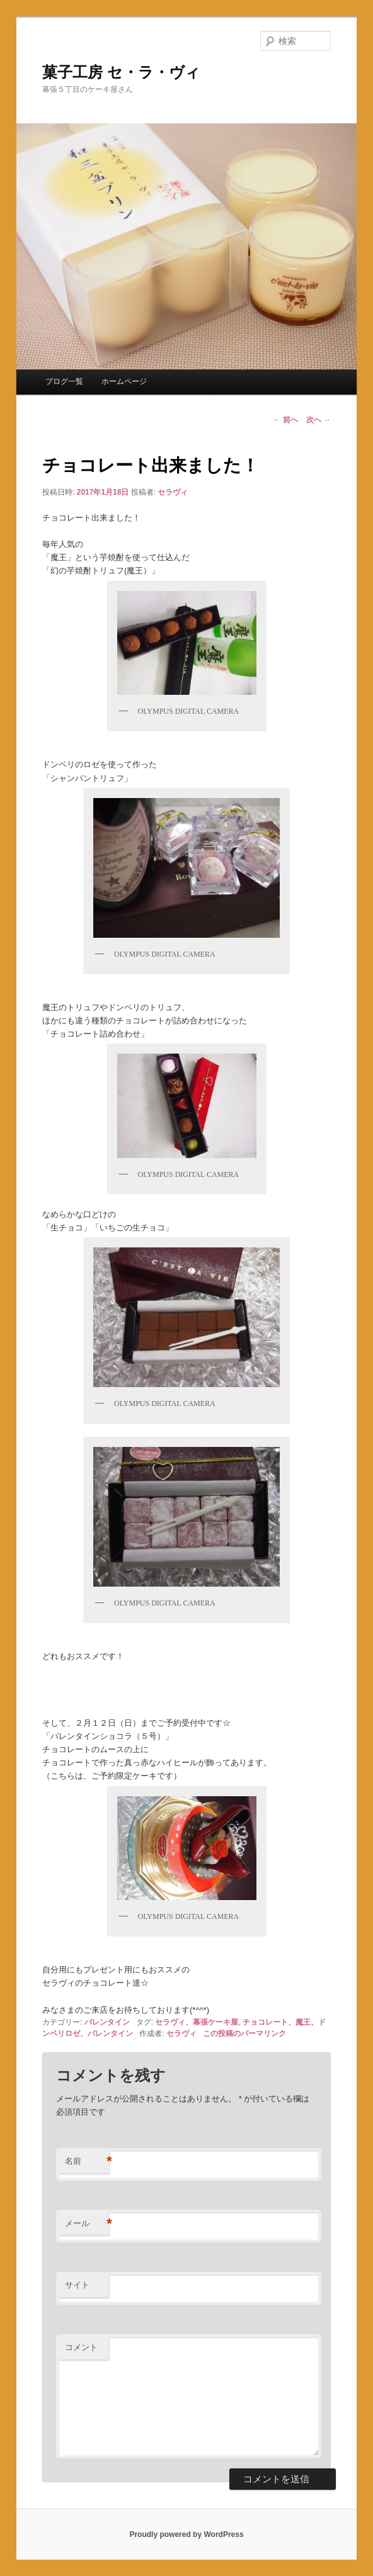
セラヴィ (173, 492)
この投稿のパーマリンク (244, 2033)
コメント (81, 2347)
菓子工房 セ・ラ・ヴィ (121, 72)
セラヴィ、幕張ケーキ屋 (196, 2022)
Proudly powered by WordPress (186, 2534)
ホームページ (124, 381)
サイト (77, 2285)
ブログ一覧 (64, 381)
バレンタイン (107, 2022)
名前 (87, 2161)
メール (87, 2224)
